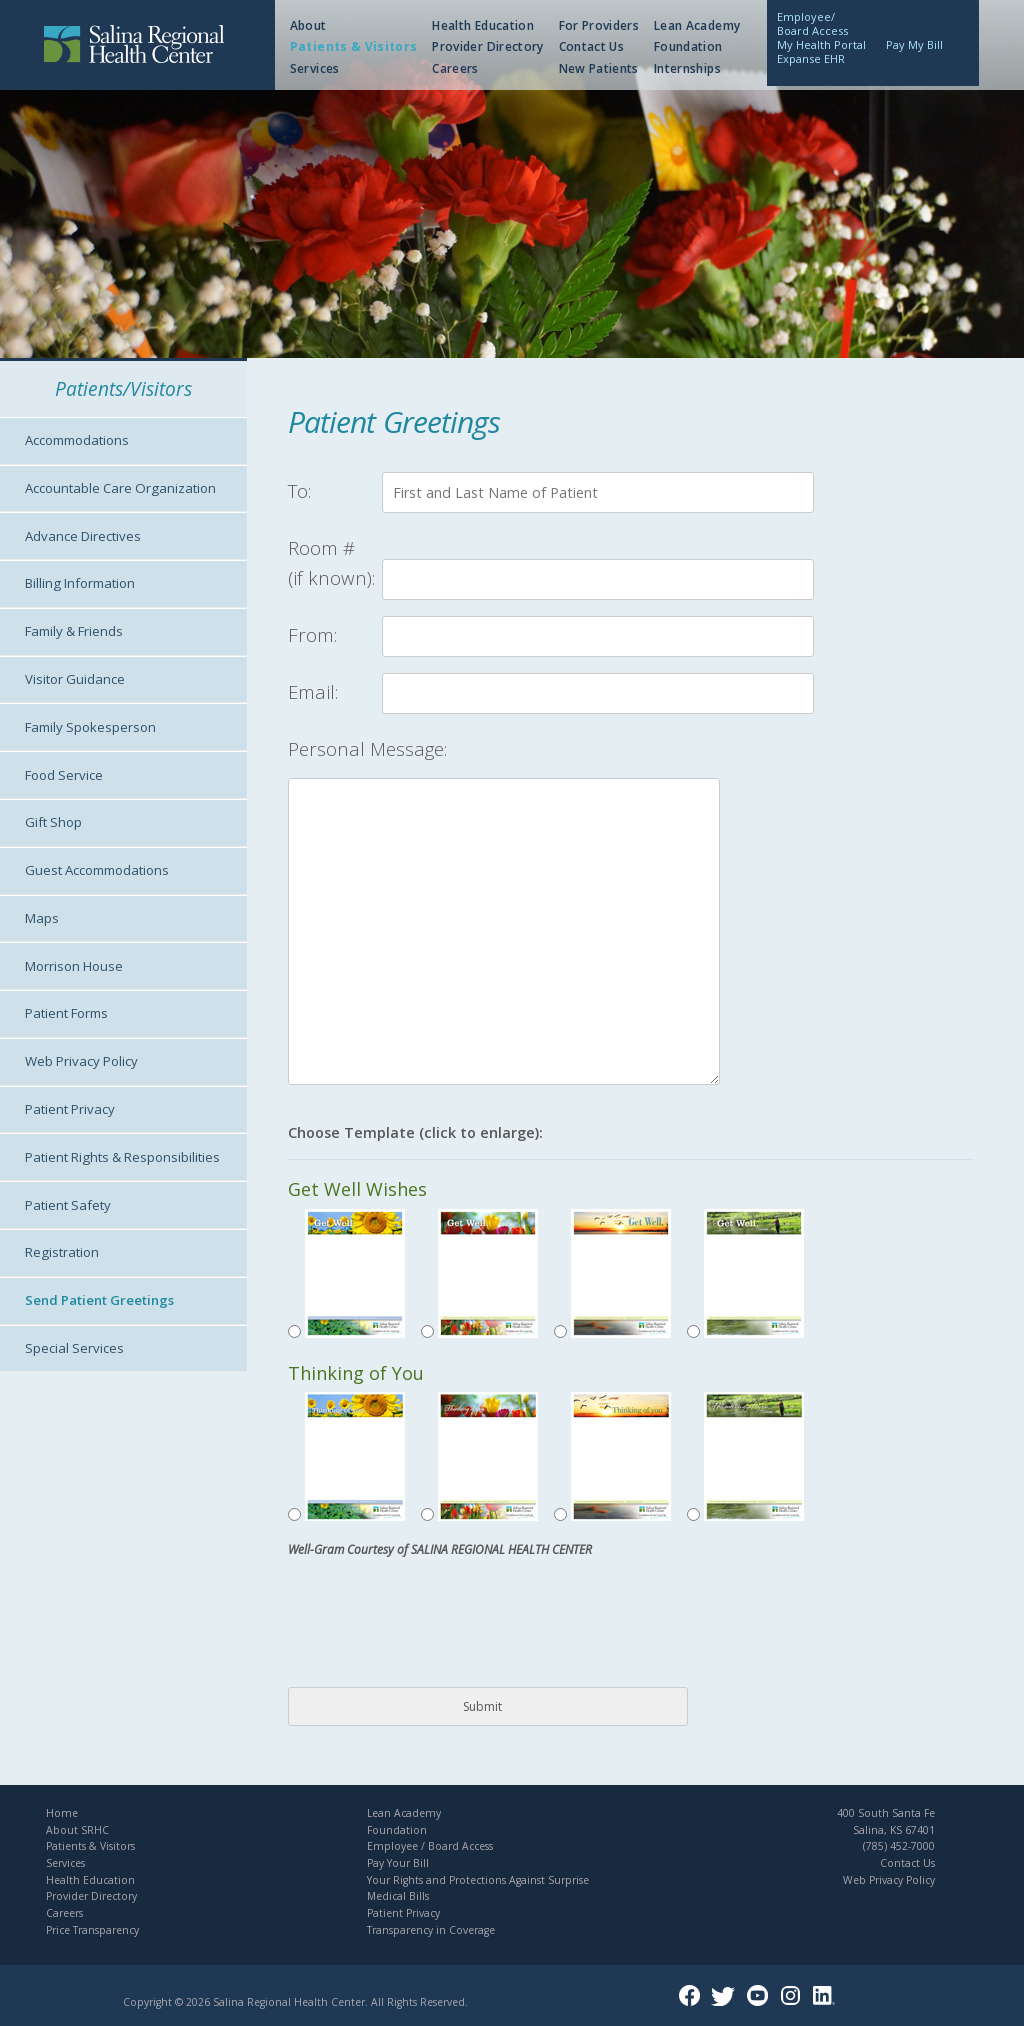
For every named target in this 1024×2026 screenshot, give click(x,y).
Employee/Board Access (812, 23)
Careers (455, 68)
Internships (687, 68)
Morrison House (74, 966)
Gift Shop (53, 822)
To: (299, 490)
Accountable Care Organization (120, 488)
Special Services (74, 1348)
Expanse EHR (811, 58)
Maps (42, 918)
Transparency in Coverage (431, 1930)
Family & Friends (74, 631)
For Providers (599, 25)
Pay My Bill (914, 44)
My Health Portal (821, 44)
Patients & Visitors (354, 46)
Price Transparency (92, 1930)
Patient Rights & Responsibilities (122, 1157)
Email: (313, 691)
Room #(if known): (331, 562)
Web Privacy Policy (81, 1061)
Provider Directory (487, 46)
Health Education (483, 25)
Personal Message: (367, 748)
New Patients (599, 68)
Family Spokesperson (90, 727)
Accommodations (77, 440)
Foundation (688, 46)
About (308, 25)
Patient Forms (66, 1013)
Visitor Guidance (75, 679)
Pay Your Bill (398, 1863)
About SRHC (77, 1830)
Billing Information (80, 583)
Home (62, 1813)
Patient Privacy (70, 1109)
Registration (62, 1252)
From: (312, 634)
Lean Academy (697, 25)
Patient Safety (68, 1205)
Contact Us (592, 46)
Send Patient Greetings (99, 1300)
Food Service (64, 775)
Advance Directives (83, 536)
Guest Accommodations (97, 870)
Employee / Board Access (430, 1846)
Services (315, 68)
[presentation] (440, 1629)
